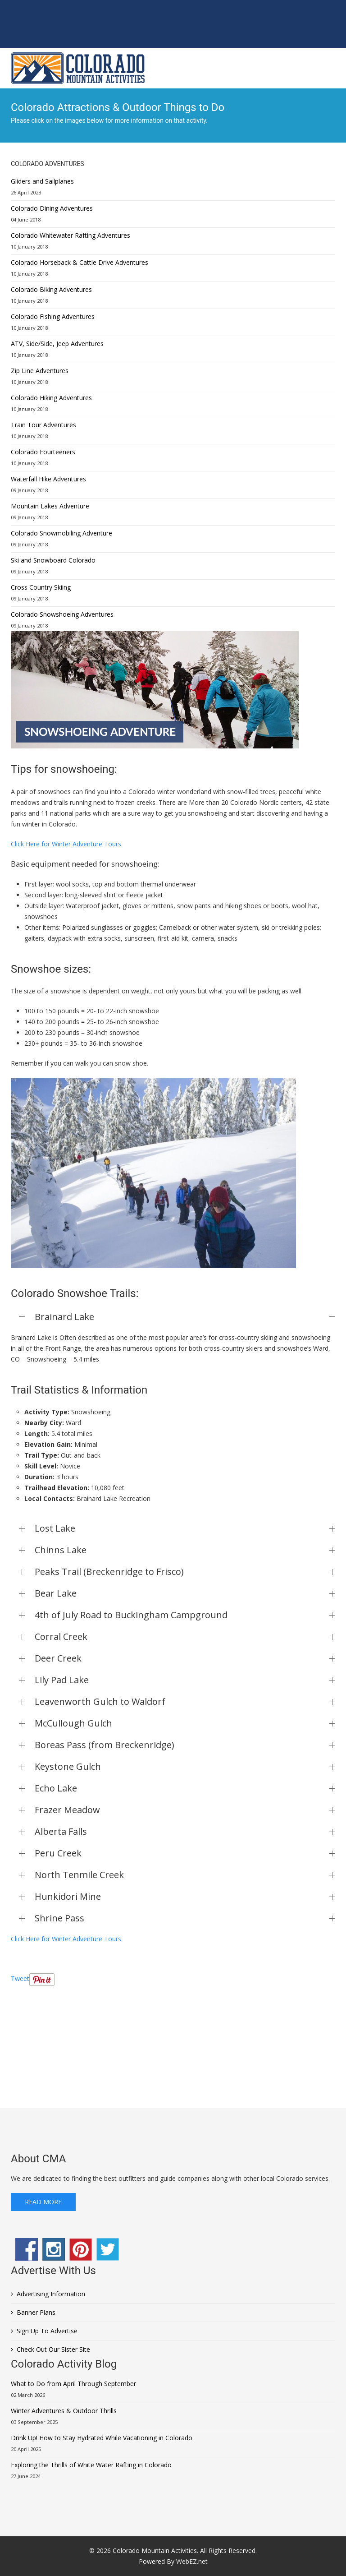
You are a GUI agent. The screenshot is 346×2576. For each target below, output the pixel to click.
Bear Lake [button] (185, 1593)
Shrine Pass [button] (185, 1918)
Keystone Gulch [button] (185, 1766)
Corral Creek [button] (185, 1636)
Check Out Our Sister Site (53, 2349)
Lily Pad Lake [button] (185, 1680)
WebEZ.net (192, 2561)
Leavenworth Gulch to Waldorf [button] (185, 1701)
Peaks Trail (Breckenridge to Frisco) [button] (185, 1571)
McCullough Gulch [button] (185, 1723)
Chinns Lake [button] (185, 1550)
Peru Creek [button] (185, 1853)
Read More (43, 2201)
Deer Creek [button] (185, 1658)
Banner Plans (36, 2312)
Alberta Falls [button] (185, 1831)
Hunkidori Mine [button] (185, 1896)
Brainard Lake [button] (185, 1317)
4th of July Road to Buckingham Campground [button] (185, 1615)
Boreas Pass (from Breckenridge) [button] (185, 1745)
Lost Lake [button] (185, 1528)
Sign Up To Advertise (47, 2331)
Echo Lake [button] (185, 1788)
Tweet (20, 1978)
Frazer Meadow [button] (185, 1810)
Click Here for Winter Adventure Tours (66, 844)
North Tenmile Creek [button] (185, 1875)
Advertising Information (51, 2294)
